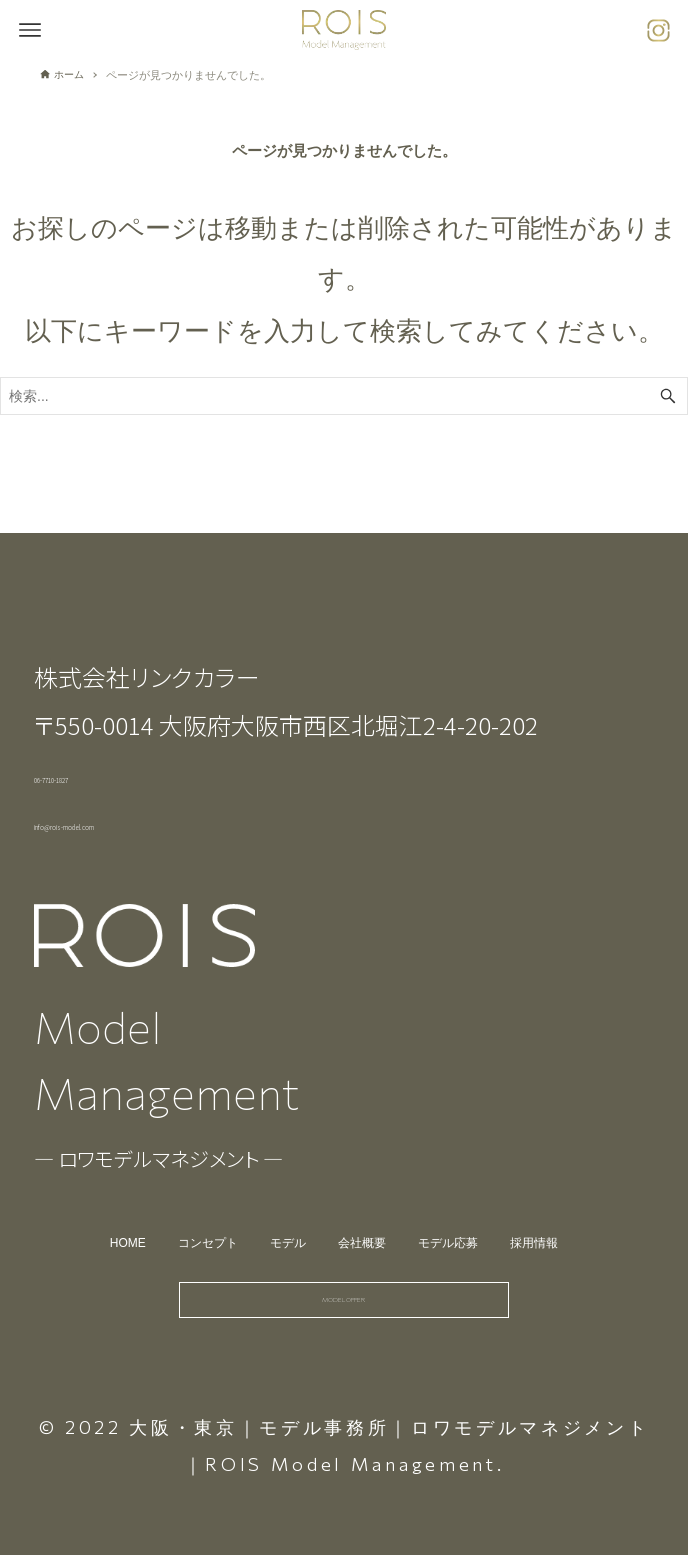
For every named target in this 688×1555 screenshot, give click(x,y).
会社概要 (365, 1205)
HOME (113, 1205)
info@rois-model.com (151, 781)
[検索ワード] (344, 396)
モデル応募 (457, 1205)
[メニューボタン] (30, 30)
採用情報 (549, 1205)
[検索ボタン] (668, 396)
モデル (285, 1205)
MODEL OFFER (343, 1280)
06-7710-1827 (107, 734)
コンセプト (199, 1205)
